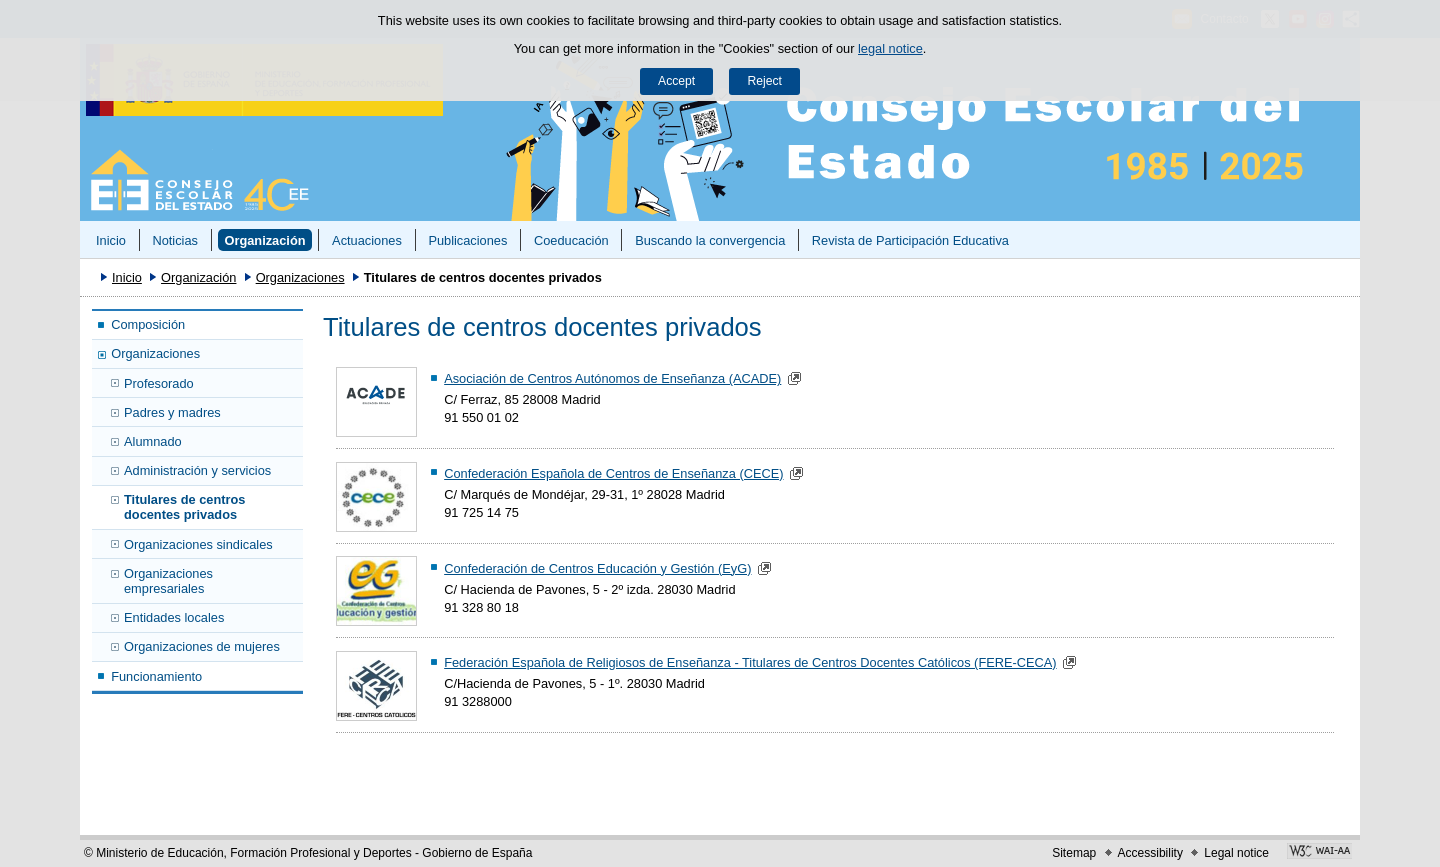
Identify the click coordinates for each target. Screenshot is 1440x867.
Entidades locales (174, 617)
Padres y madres (172, 412)
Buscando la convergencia (710, 240)
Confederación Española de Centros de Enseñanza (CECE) (613, 473)
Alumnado (153, 441)
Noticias (175, 240)
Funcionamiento (156, 676)
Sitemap (1074, 853)
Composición (148, 324)
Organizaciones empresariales (168, 581)
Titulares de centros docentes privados (184, 507)
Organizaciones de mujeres (202, 646)
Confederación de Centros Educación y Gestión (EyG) (597, 568)
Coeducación (571, 240)
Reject (764, 81)
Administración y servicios (197, 470)
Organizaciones (300, 277)
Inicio (111, 240)
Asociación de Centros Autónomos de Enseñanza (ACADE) (612, 378)
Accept (676, 81)
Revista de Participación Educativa (910, 240)
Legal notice (1236, 853)
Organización (264, 240)
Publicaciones (467, 240)
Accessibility (1150, 853)
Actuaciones (367, 240)
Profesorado (159, 383)
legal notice (890, 48)
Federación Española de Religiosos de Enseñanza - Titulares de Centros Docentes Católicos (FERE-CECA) (750, 662)
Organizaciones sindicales (198, 544)
